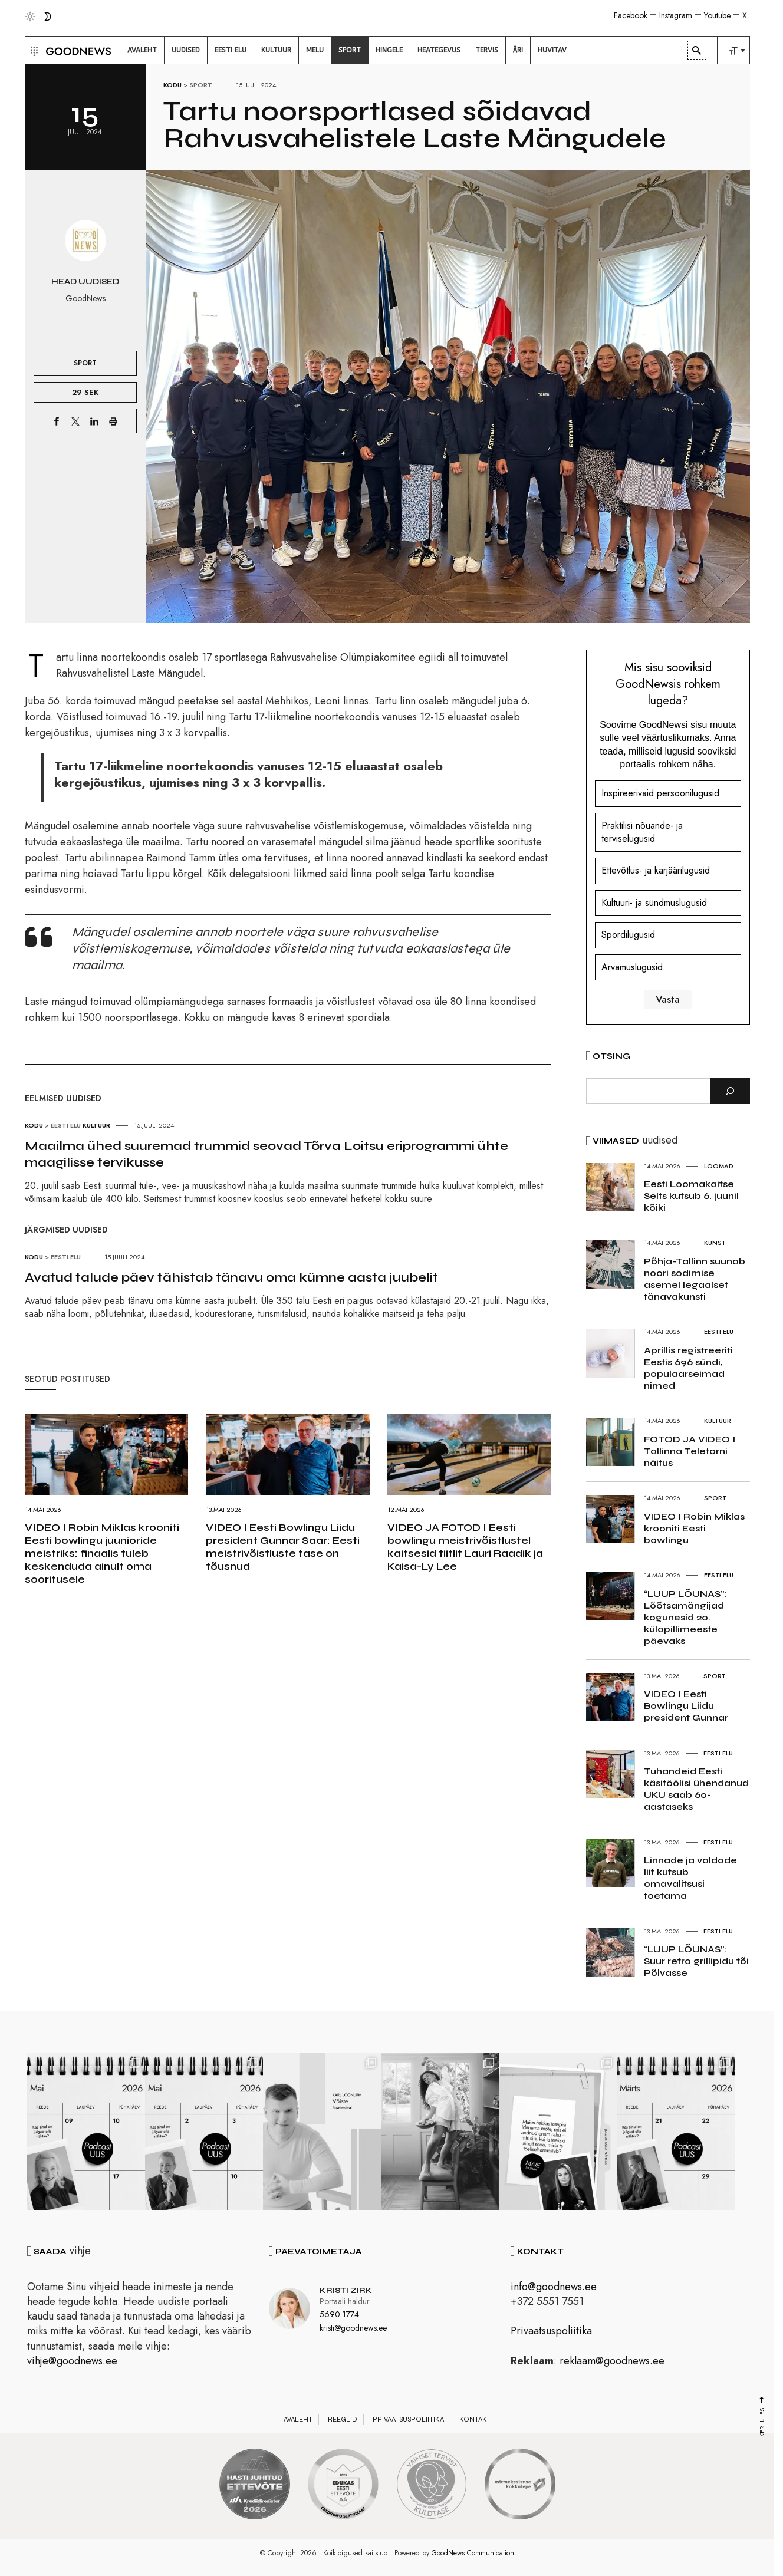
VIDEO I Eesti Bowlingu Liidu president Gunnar (686, 1705)
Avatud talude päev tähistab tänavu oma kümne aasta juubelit (231, 1277)
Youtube (717, 15)
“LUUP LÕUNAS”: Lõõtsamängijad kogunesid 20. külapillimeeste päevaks (685, 1617)
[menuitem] (142, 50)
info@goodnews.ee (554, 2286)
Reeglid (342, 2419)
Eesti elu (66, 1125)
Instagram (675, 15)
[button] (32, 50)
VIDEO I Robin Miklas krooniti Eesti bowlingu (694, 1528)
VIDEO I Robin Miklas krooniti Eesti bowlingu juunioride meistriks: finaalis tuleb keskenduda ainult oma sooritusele (102, 1553)
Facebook (630, 15)
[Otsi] (730, 1091)
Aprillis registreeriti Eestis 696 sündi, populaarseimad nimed (688, 1368)
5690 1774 (339, 2314)
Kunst (715, 1242)
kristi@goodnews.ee (353, 2327)
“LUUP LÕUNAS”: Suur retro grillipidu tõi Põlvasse (696, 1960)
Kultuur (96, 1125)
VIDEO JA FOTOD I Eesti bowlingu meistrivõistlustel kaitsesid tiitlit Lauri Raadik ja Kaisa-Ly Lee (465, 1547)
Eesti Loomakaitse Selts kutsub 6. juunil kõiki (691, 1195)
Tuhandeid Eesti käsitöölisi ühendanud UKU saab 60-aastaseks (696, 1788)
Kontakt (475, 2419)
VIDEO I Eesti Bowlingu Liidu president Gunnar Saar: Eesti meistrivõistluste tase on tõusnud (283, 1547)
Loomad (718, 1166)
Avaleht (298, 2419)
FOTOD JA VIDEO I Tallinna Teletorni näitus (689, 1451)
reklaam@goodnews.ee (612, 2361)
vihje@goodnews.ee (72, 2361)
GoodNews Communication (473, 2553)
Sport (200, 85)
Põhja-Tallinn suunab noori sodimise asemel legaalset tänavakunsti (694, 1279)
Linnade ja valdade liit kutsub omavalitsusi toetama (690, 1877)
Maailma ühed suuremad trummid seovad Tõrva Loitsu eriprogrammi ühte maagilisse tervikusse (266, 1154)
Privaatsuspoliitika (551, 2330)
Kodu (172, 85)
